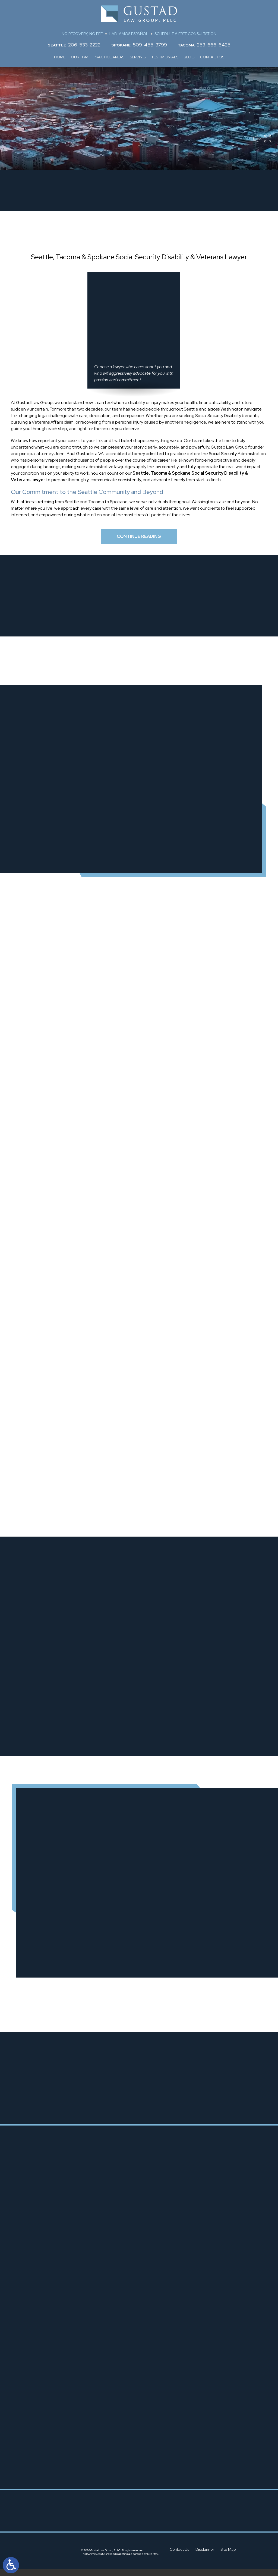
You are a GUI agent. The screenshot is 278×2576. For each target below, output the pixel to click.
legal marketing (119, 2560)
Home (59, 57)
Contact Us (212, 57)
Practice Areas (109, 57)
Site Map (228, 2556)
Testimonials (164, 57)
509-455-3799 (150, 45)
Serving (138, 57)
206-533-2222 (84, 45)
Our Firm (79, 57)
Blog (189, 57)
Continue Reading (139, 540)
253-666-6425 (213, 45)
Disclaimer (204, 2556)
